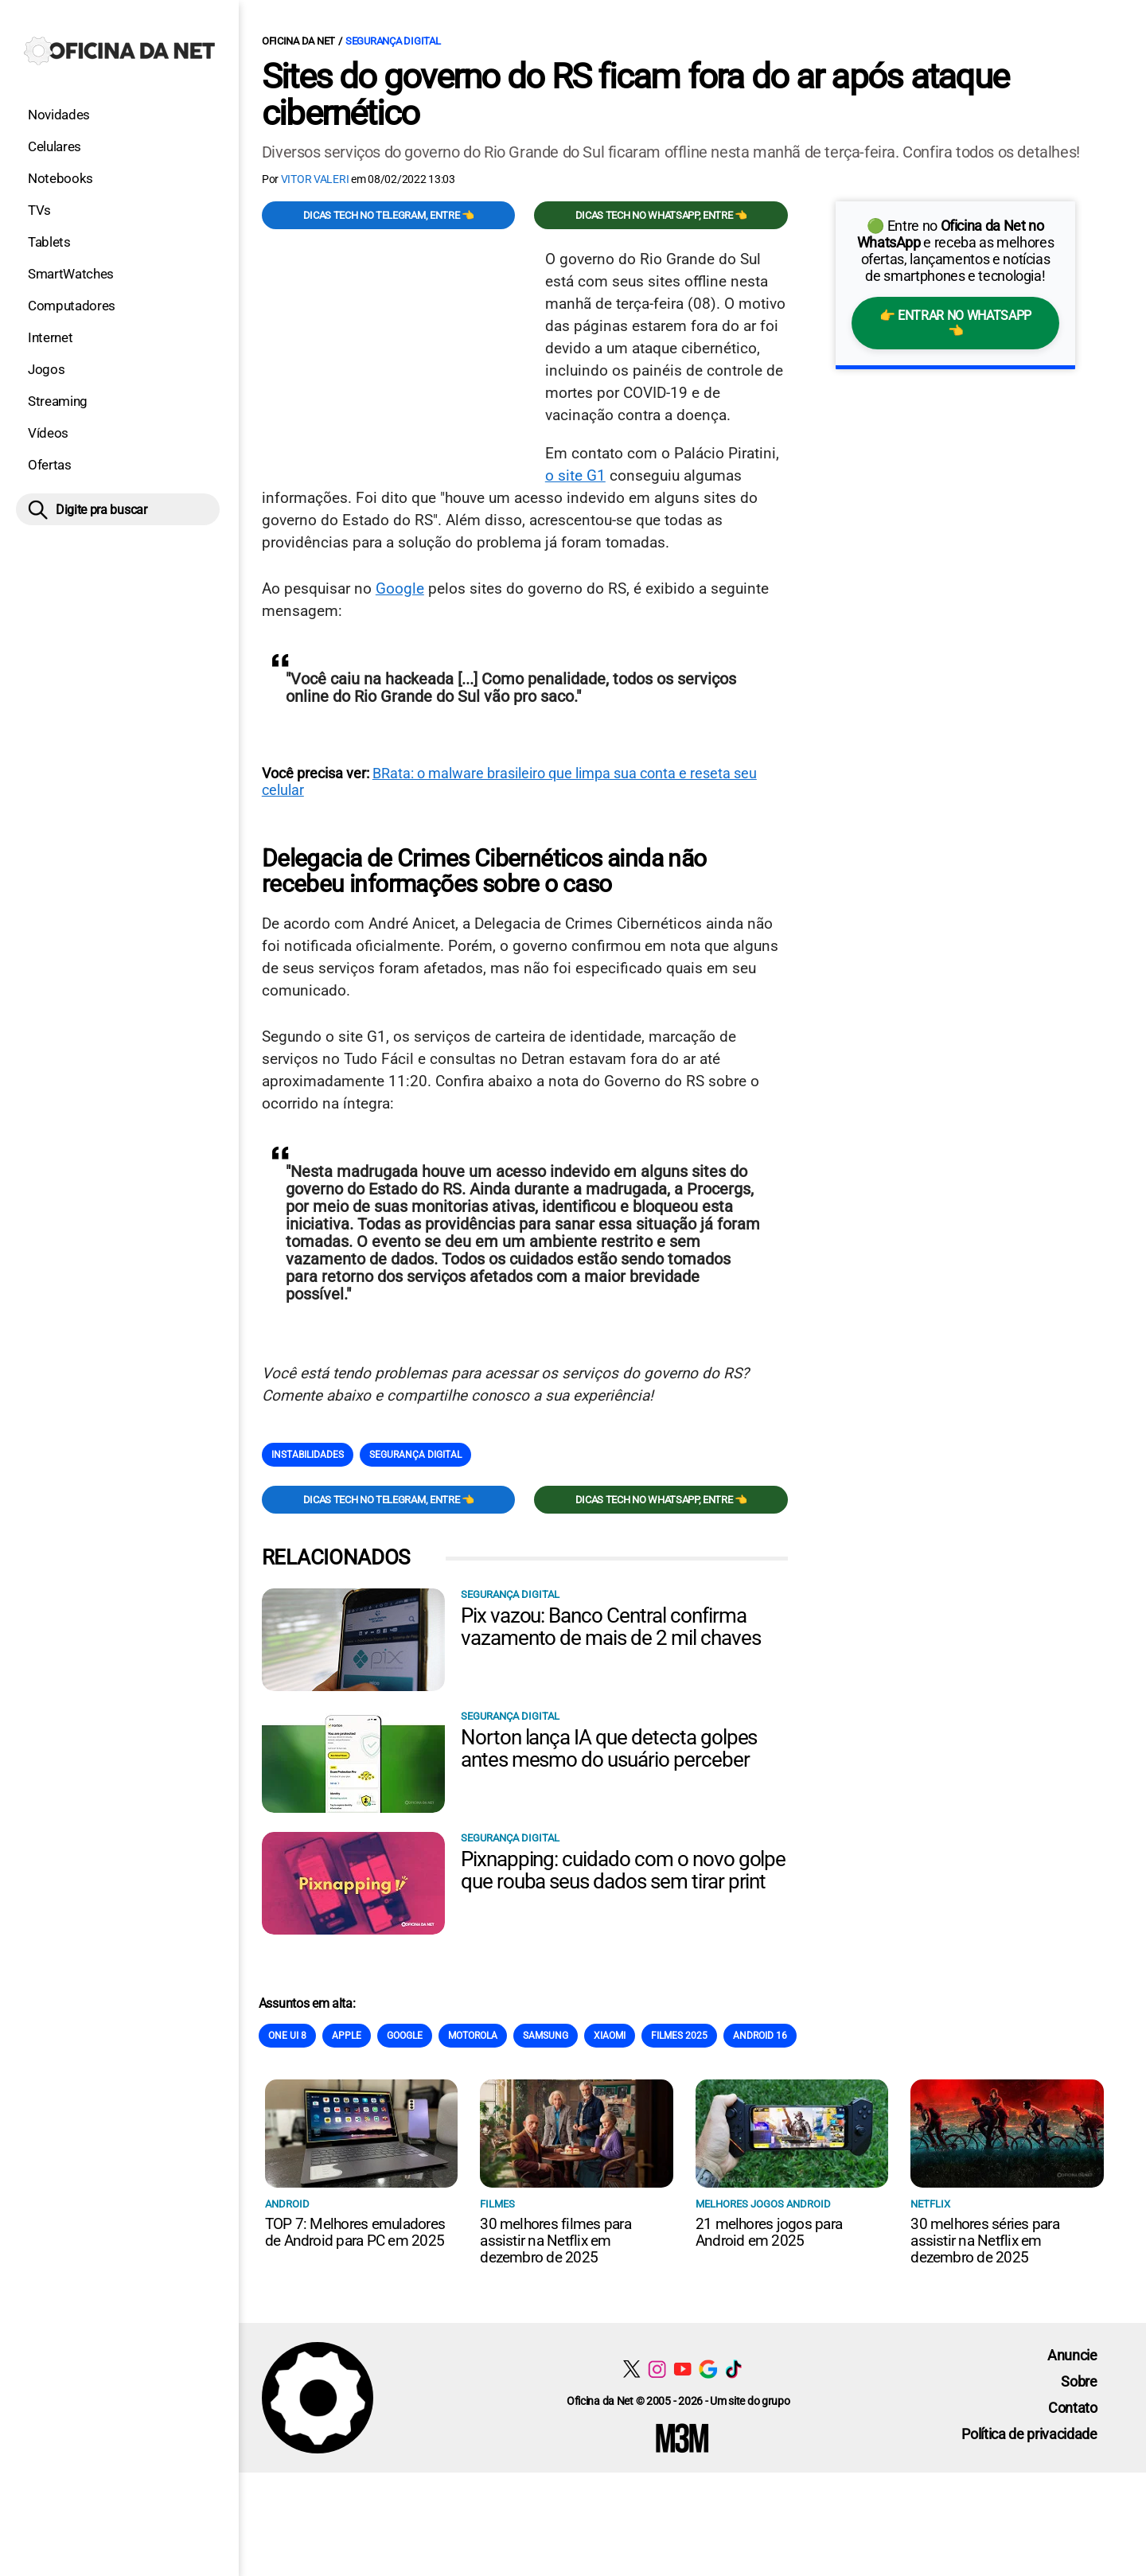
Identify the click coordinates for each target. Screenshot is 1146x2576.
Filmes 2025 (679, 2035)
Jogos (46, 369)
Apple (346, 2035)
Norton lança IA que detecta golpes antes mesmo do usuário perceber (609, 1748)
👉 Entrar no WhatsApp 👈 (955, 323)
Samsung (545, 2035)
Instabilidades (307, 1454)
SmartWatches (71, 274)
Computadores (71, 306)
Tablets (49, 242)
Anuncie (1072, 2355)
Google (400, 588)
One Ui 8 (287, 2035)
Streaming (58, 401)
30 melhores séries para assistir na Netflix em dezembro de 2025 (984, 2241)
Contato (1072, 2407)
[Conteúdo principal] (573, 1236)
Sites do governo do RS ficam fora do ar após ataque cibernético (635, 94)
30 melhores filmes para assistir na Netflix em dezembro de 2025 (555, 2241)
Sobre (1079, 2381)
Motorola (472, 2035)
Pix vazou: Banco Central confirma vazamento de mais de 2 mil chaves (611, 1626)
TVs (39, 210)
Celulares (54, 146)
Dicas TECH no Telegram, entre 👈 (388, 215)
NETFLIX (930, 2204)
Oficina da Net (298, 41)
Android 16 (760, 2035)
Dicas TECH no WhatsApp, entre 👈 (661, 215)
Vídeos (48, 433)
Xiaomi (610, 2035)
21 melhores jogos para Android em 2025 (769, 2232)
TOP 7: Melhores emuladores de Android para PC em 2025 (355, 2232)
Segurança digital (393, 41)
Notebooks (60, 178)
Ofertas (50, 465)
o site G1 (575, 475)
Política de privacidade (1029, 2434)
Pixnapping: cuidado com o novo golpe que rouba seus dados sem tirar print (623, 1870)
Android (287, 2204)
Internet (50, 337)
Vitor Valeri (315, 179)
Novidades (59, 115)
